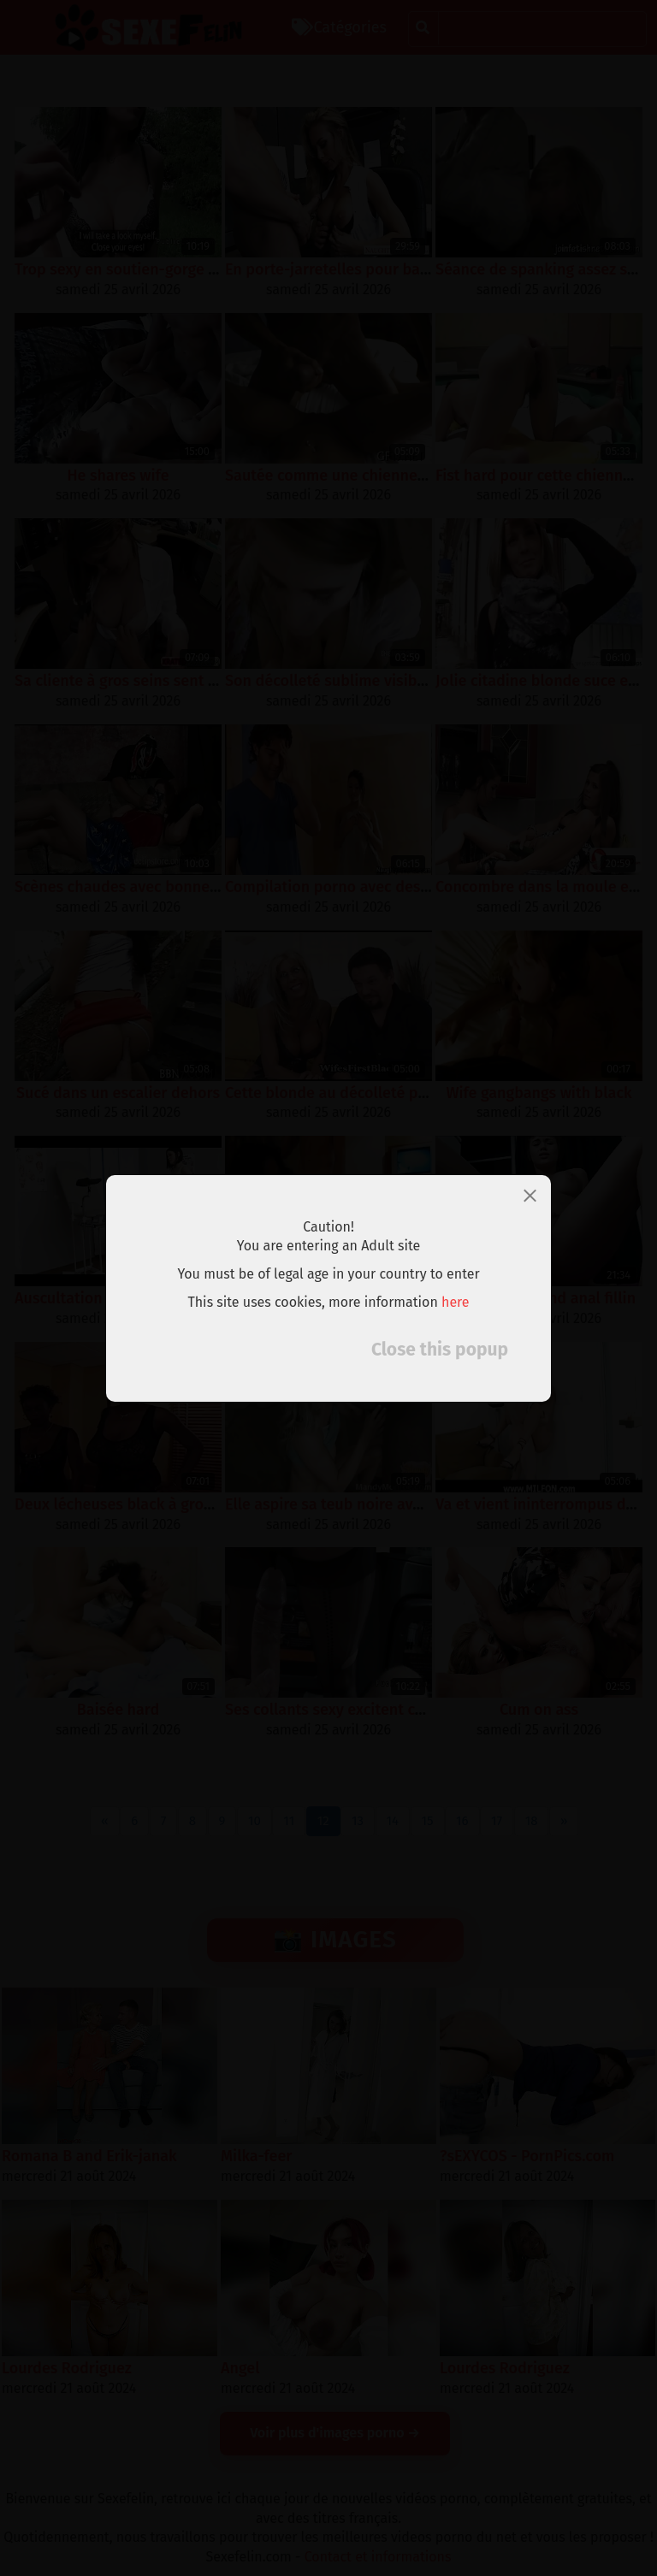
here (455, 1302)
